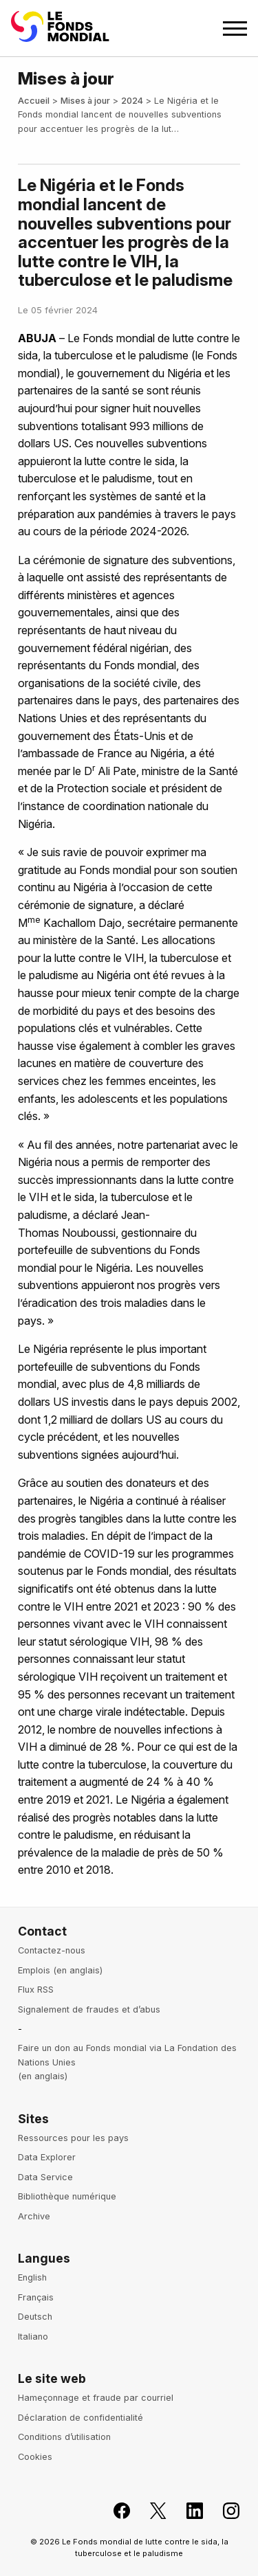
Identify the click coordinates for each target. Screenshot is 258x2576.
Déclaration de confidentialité (80, 2417)
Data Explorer (47, 2157)
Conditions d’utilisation (64, 2437)
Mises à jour (85, 101)
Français (36, 2297)
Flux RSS (36, 1989)
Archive (34, 2216)
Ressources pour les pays (73, 2138)
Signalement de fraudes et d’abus (89, 2009)
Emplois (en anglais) (60, 1970)
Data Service (45, 2177)
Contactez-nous (51, 1950)
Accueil (34, 101)
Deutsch (35, 2316)
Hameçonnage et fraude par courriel (95, 2398)
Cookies (35, 2457)
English (32, 2277)
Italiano (33, 2336)
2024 (132, 101)
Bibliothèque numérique (67, 2196)
